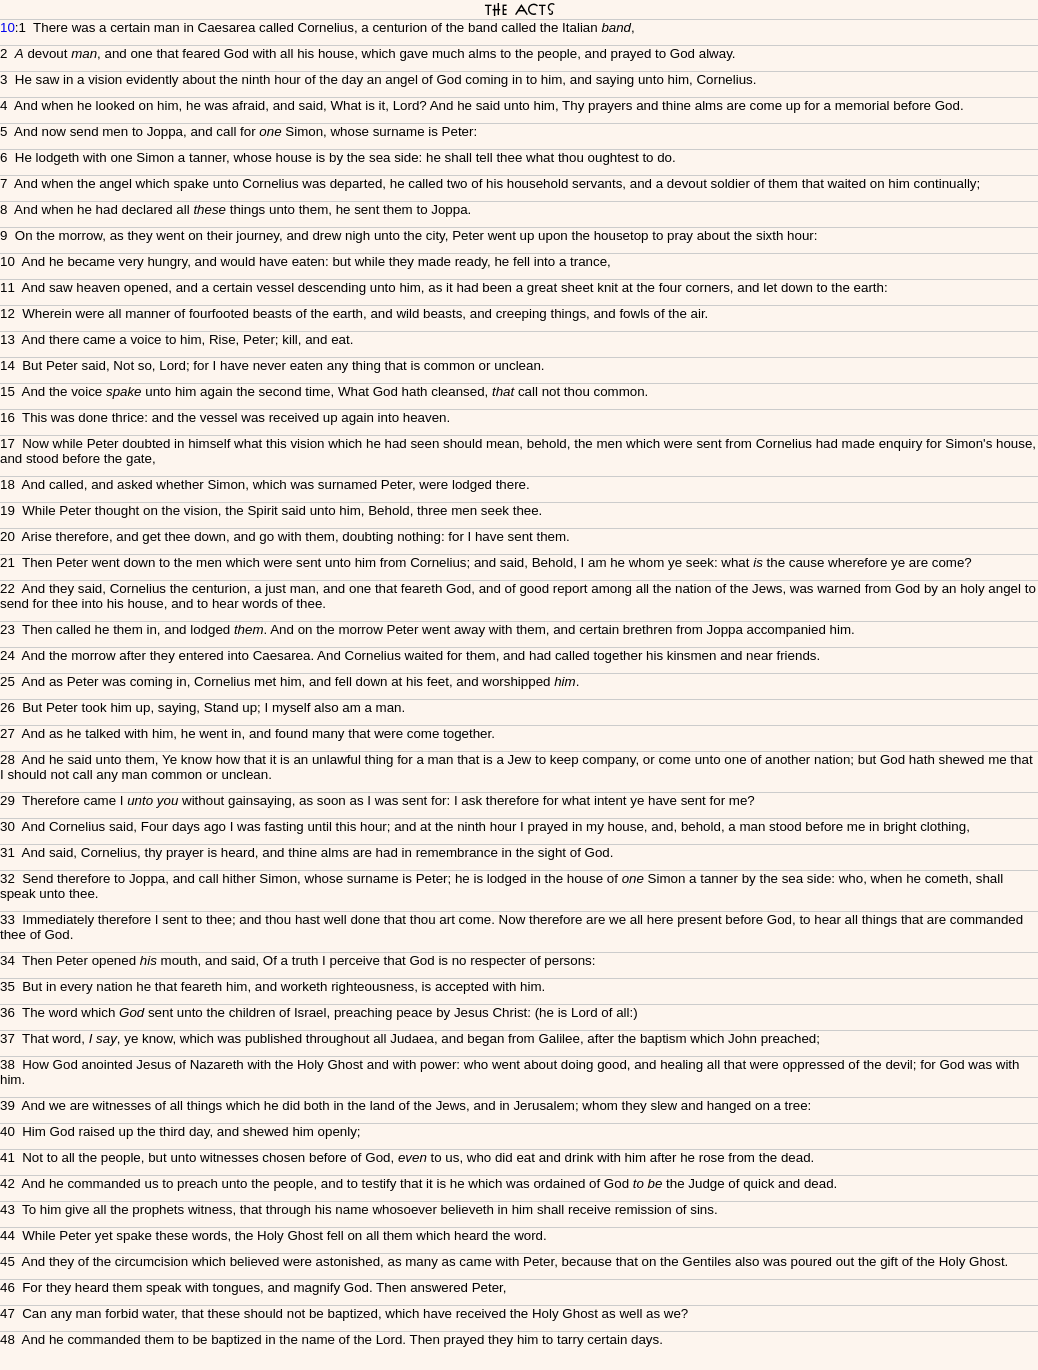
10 (7, 27)
